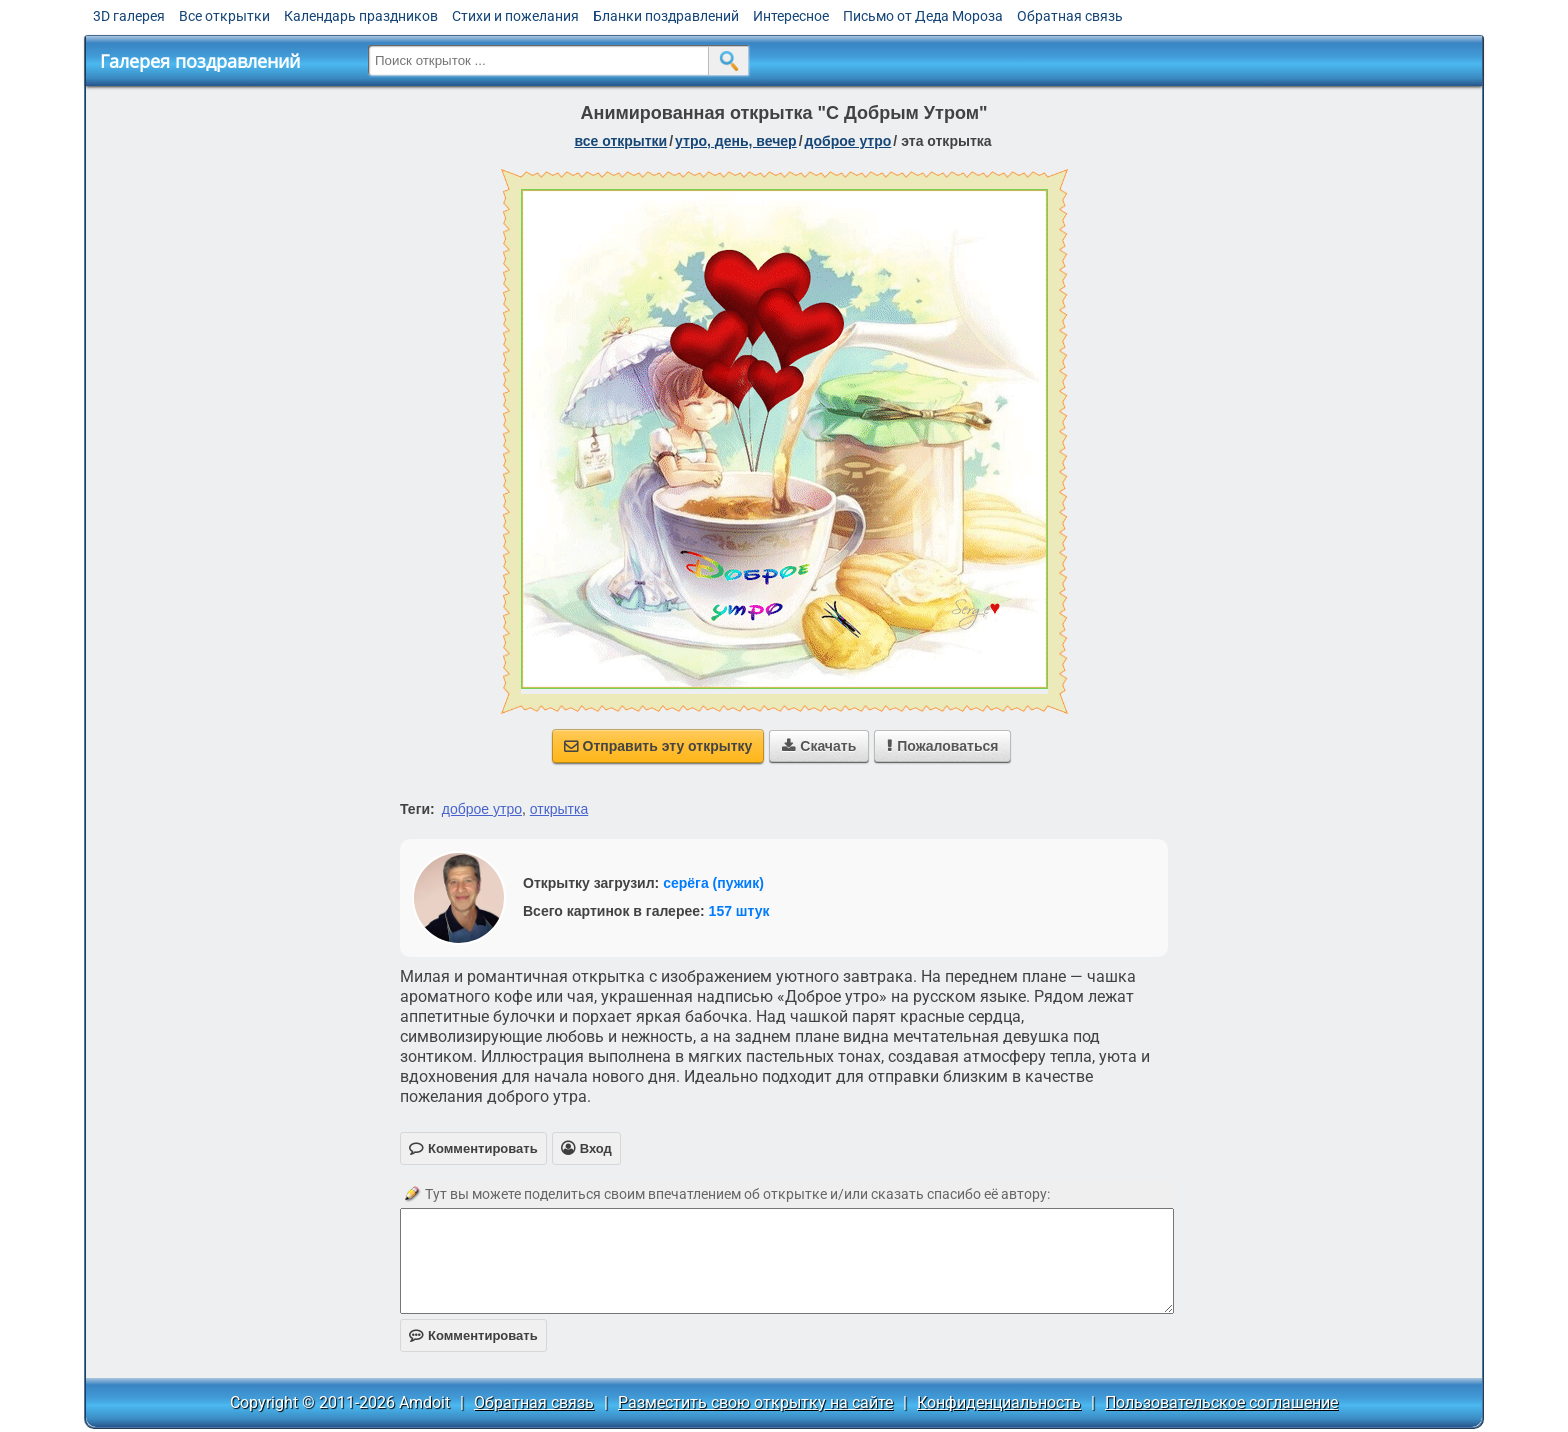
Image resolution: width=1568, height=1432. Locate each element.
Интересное (791, 16)
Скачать (819, 746)
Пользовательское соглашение (1221, 1402)
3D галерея (129, 16)
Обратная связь (1070, 16)
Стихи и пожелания (515, 16)
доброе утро (848, 141)
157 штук (739, 911)
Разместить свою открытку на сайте (755, 1402)
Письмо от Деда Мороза (923, 16)
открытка (559, 809)
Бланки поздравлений (666, 16)
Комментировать (473, 1335)
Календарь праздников (361, 16)
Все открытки (224, 16)
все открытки (620, 141)
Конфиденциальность (999, 1402)
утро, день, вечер (736, 141)
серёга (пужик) (713, 883)
